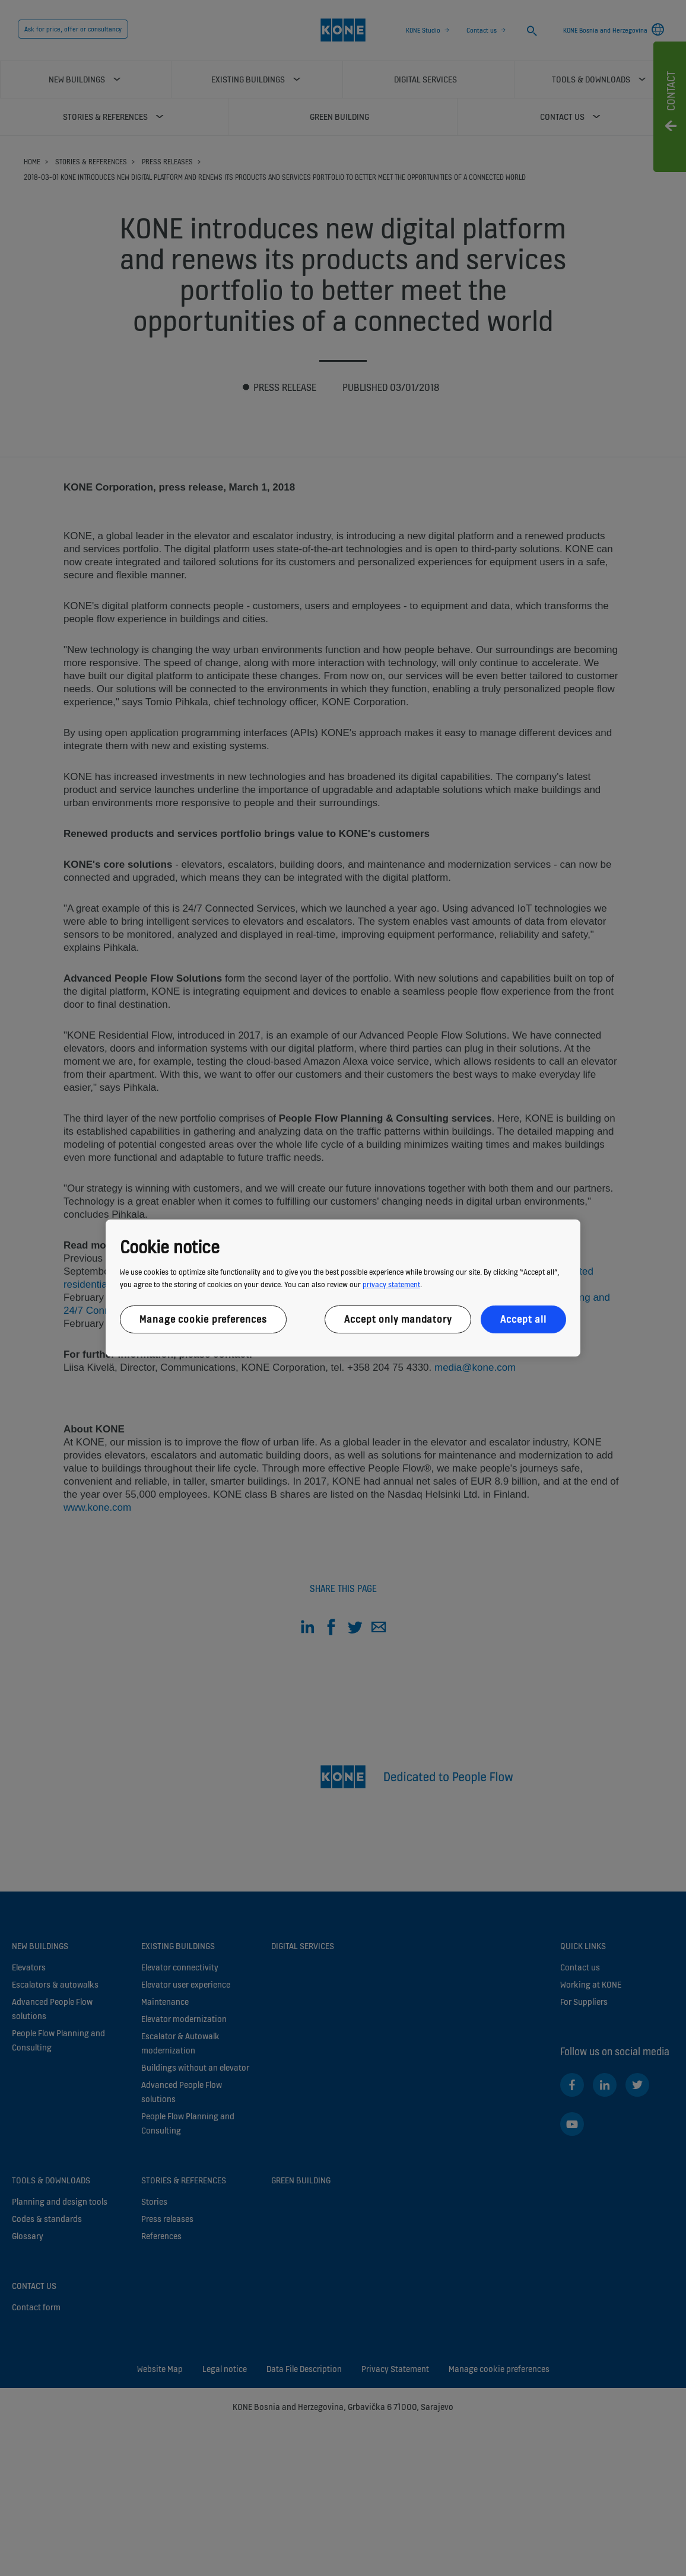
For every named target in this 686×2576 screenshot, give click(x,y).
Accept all (523, 1319)
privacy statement (391, 1284)
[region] (343, 1288)
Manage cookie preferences (203, 1319)
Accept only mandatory (398, 1319)
